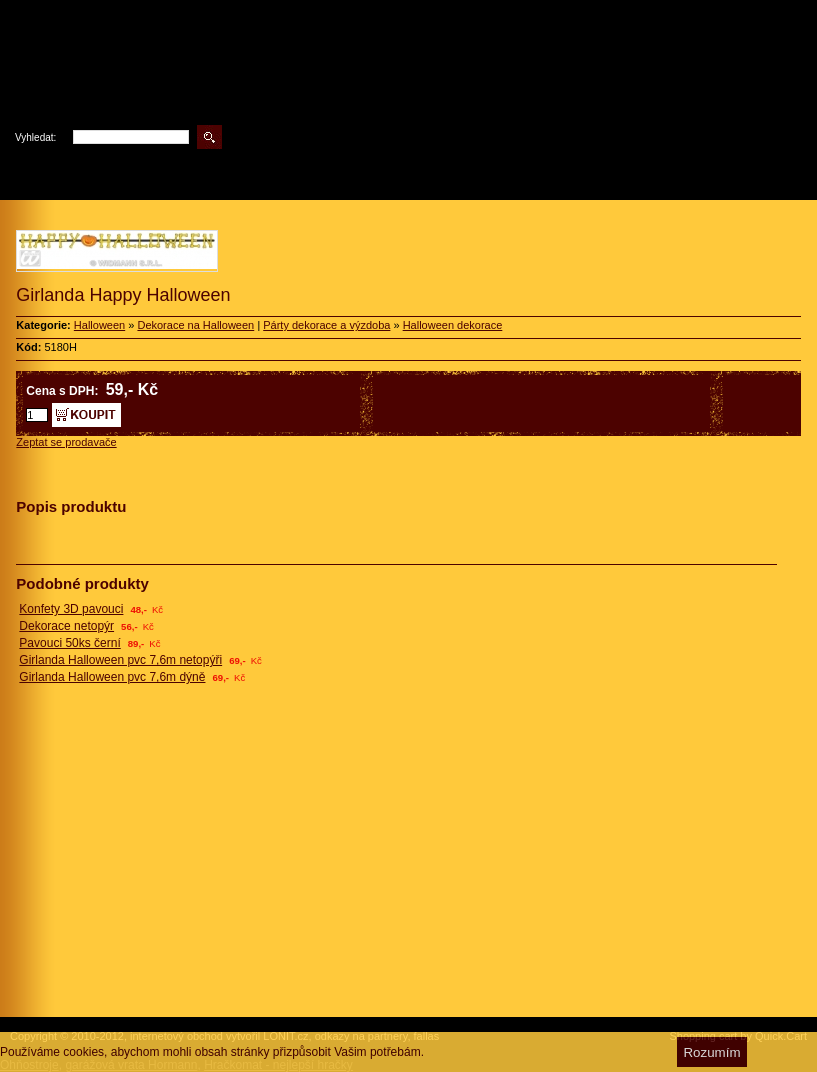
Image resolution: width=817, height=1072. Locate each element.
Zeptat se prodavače (66, 442)
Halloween (99, 325)
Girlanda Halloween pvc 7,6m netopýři (120, 660)
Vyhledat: (35, 137)
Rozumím (711, 1052)
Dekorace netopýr (66, 626)
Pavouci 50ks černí (69, 643)
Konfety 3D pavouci (71, 609)
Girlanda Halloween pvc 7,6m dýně (112, 677)
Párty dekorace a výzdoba (326, 325)
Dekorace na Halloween (195, 325)
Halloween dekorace (453, 325)
